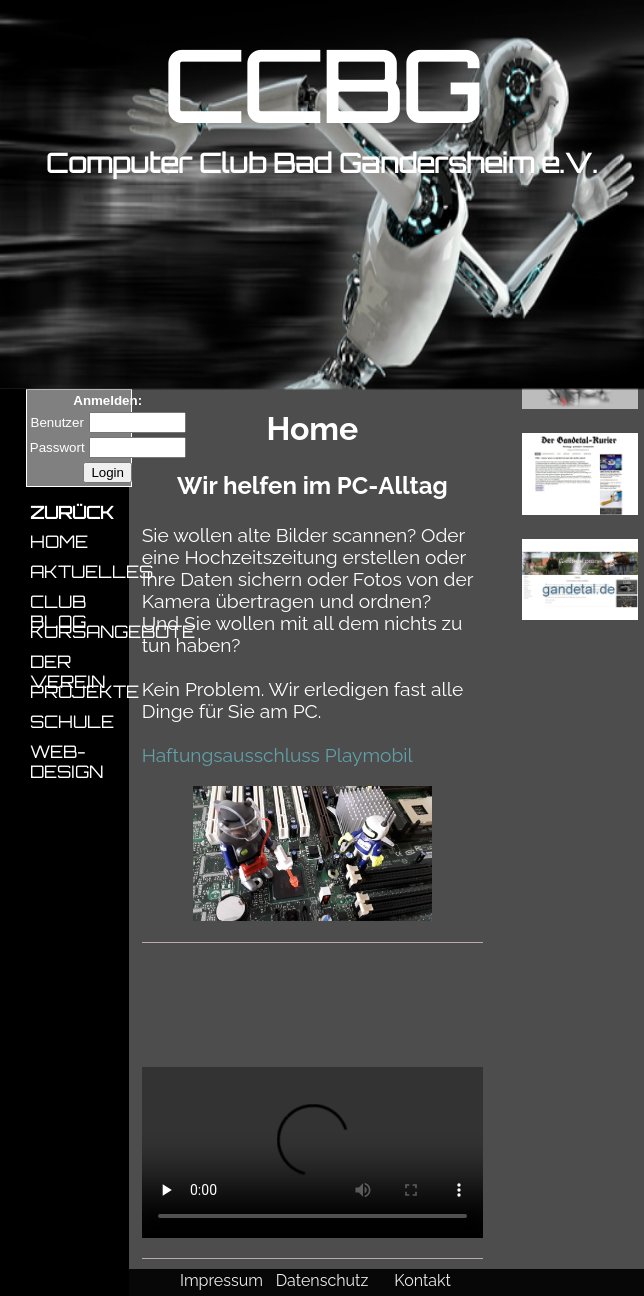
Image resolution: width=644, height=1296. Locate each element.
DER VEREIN (67, 661)
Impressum (221, 1280)
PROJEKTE (76, 691)
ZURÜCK (72, 512)
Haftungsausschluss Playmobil (277, 755)
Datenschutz (322, 1280)
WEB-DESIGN (66, 751)
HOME (59, 541)
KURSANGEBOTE (76, 631)
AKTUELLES (76, 571)
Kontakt (422, 1280)
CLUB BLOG (58, 601)
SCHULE (72, 721)
